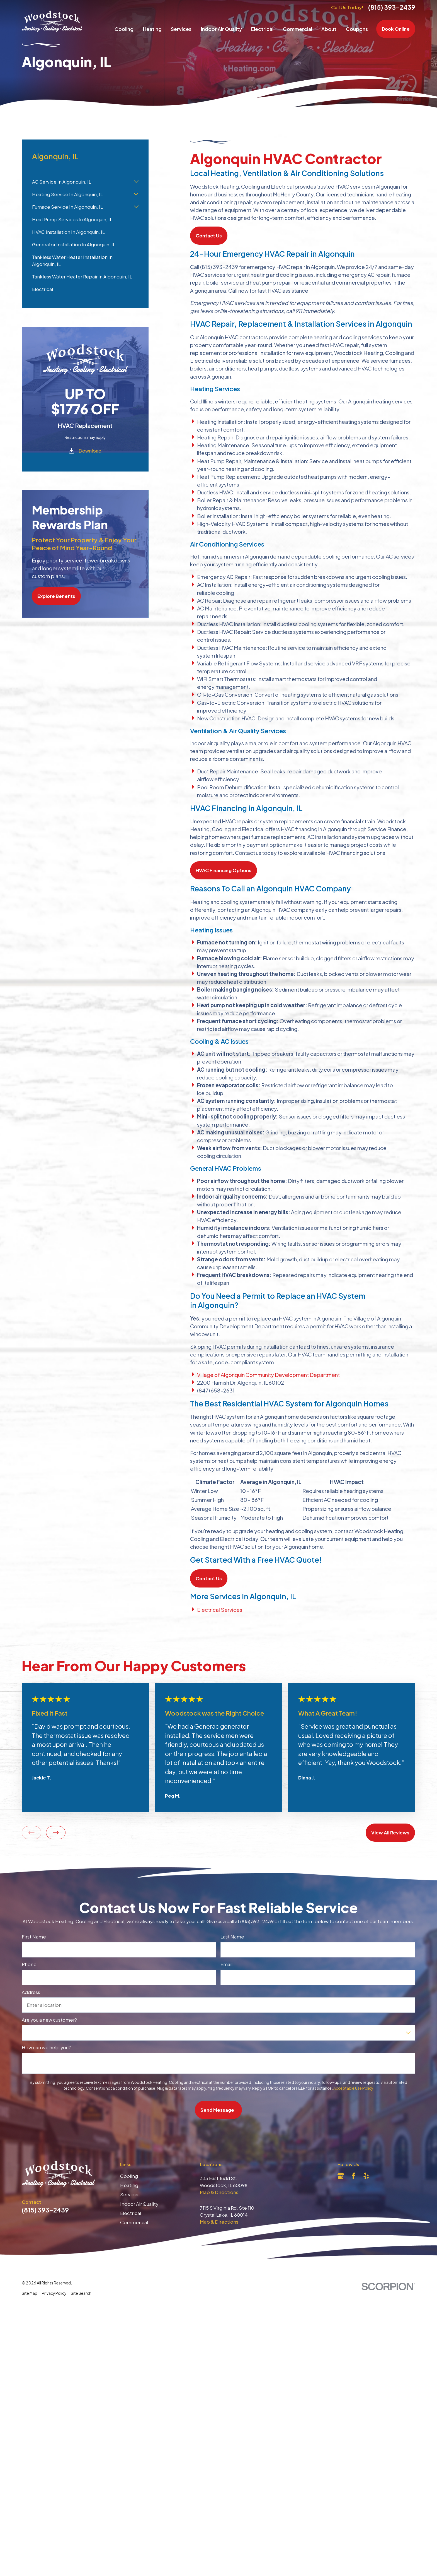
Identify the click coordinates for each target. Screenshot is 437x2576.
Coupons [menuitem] (357, 29)
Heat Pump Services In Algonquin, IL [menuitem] (72, 219)
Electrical (130, 2213)
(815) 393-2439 (391, 7)
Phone (29, 1964)
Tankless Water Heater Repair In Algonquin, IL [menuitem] (82, 277)
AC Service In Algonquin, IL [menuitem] (61, 182)
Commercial (134, 2222)
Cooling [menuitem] (124, 29)
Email (227, 1964)
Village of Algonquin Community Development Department (268, 1375)
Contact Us (209, 236)
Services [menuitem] (181, 29)
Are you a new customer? (49, 2020)
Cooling (129, 2176)
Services (130, 2194)
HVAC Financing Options (223, 870)
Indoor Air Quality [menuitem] (221, 29)
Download (90, 451)
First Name (34, 1937)
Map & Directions (219, 2192)
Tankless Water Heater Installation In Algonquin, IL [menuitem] (72, 260)
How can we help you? (46, 2047)
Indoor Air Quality (139, 2204)
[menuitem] (29, 2293)
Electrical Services (219, 1609)
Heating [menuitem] (152, 29)
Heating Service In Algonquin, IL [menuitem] (67, 194)
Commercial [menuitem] (297, 29)
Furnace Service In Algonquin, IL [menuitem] (67, 207)
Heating (129, 2185)
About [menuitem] (328, 29)
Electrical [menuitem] (262, 29)
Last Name (232, 1937)
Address (31, 1992)
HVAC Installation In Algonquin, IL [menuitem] (68, 232)
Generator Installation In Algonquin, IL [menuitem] (73, 244)
